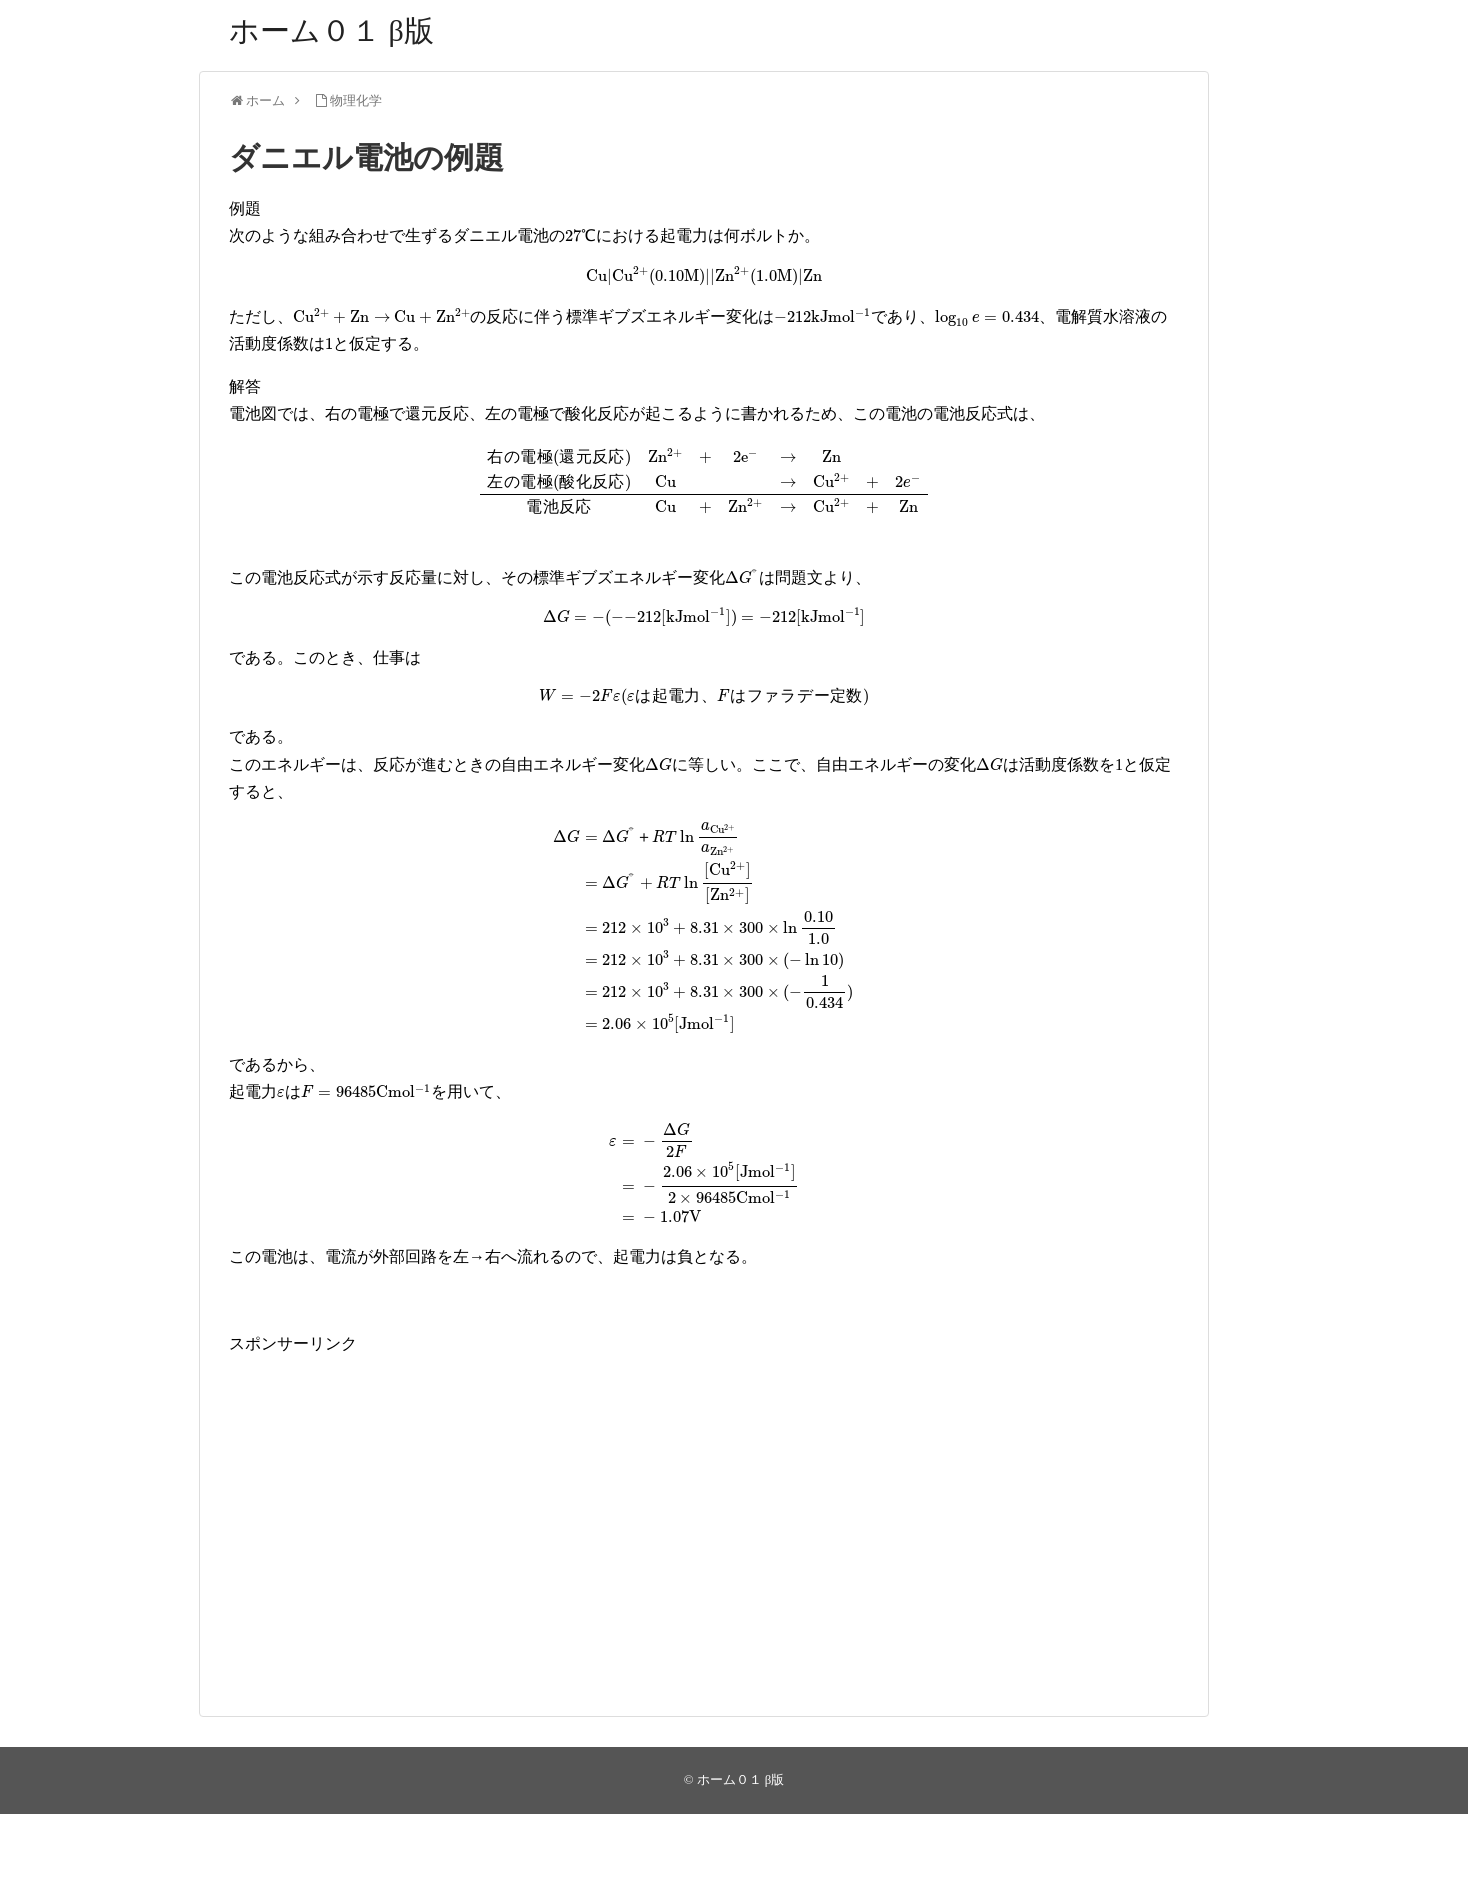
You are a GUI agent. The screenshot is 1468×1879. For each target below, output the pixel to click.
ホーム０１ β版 (331, 30)
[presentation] (580, 236)
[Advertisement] (704, 1497)
